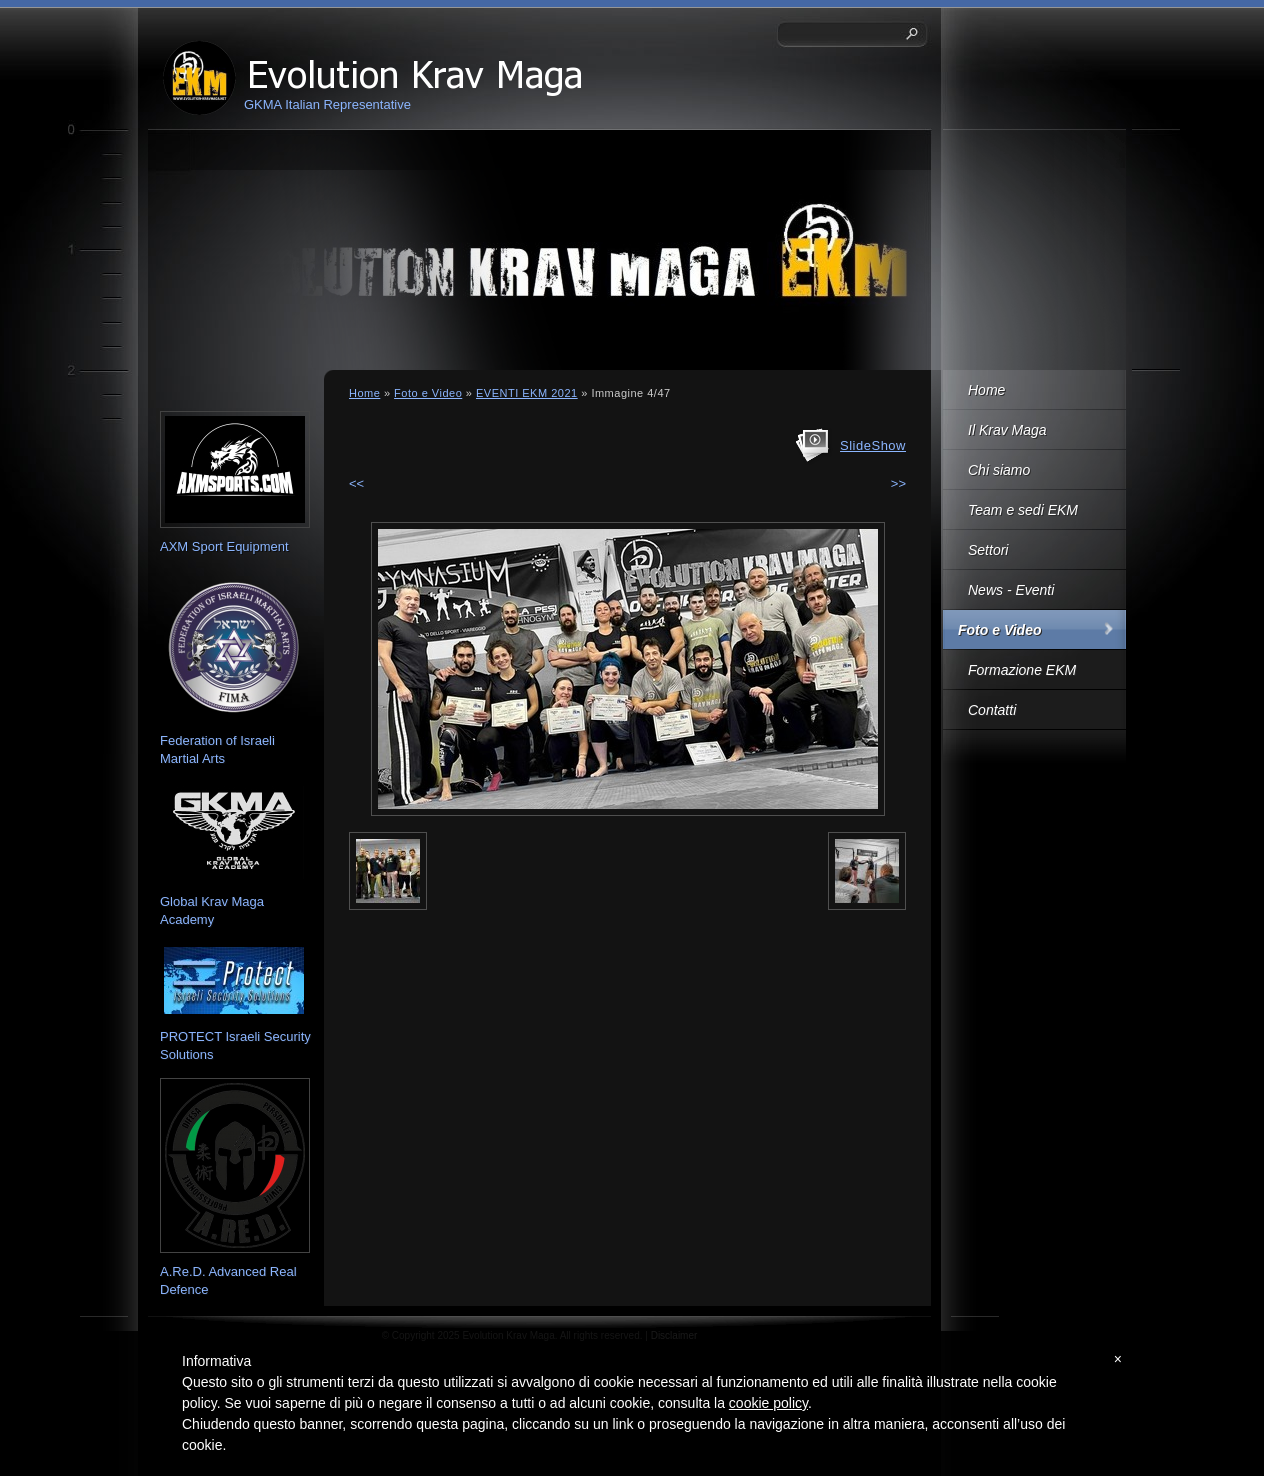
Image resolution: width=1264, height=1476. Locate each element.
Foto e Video (999, 630)
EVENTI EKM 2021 (527, 393)
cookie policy (768, 1403)
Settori (988, 550)
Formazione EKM (1022, 670)
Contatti (992, 710)
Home (986, 390)
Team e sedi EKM (1023, 510)
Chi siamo (999, 470)
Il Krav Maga (1007, 430)
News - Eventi (1011, 590)
